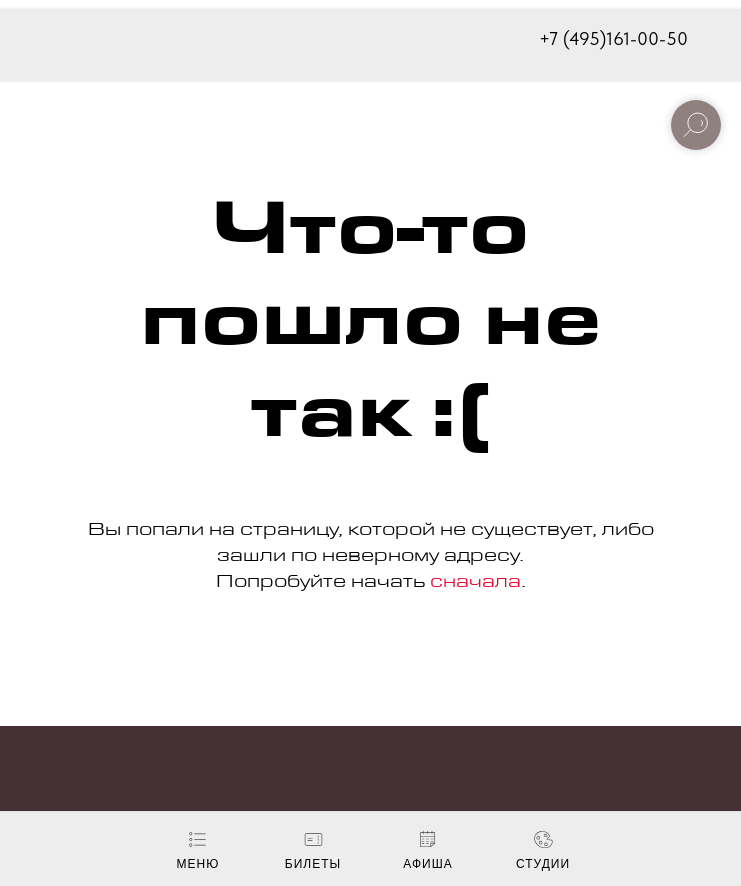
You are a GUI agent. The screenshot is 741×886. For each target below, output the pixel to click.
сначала (475, 584)
